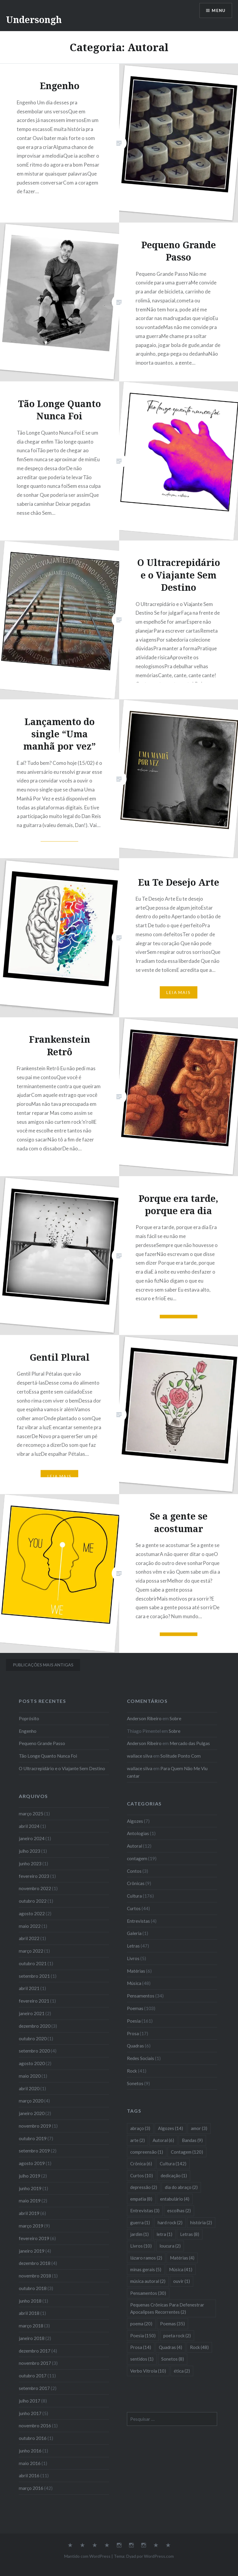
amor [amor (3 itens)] (199, 2128)
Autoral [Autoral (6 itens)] (163, 2140)
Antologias (138, 1833)
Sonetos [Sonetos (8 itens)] (172, 2359)
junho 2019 (30, 2188)
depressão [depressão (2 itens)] (143, 2187)
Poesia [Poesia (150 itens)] (143, 2335)
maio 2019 (30, 2200)
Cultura (134, 1895)
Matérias (136, 1971)
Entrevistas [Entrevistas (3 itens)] (144, 2210)
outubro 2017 (33, 2375)
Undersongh (34, 19)
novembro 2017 (35, 2363)
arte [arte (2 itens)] (137, 2140)
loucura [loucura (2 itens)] (170, 2245)
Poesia (134, 2021)
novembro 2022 (35, 1888)
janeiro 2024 (31, 1838)
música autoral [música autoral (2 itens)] (147, 2281)
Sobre (175, 1718)
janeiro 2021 (31, 2013)
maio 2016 (30, 2463)
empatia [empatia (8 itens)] (141, 2199)
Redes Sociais (140, 2058)
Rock (132, 2070)
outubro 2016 (33, 2438)
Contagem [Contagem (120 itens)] (187, 2152)
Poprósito (29, 1718)
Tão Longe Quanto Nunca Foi (48, 1756)
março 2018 (31, 2325)
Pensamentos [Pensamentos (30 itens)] (148, 2293)
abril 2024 (29, 1826)
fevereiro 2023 (34, 1876)
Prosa (133, 2033)
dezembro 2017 (34, 2350)
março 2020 (31, 2100)
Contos (134, 1871)
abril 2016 (29, 2475)
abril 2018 (29, 2313)
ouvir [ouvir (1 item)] (181, 2281)
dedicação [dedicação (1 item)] (174, 2175)
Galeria (134, 1933)
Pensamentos (140, 1995)
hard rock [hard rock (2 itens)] (170, 2222)
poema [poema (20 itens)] (141, 2323)
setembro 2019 (34, 2150)
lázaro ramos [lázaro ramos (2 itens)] (146, 2257)
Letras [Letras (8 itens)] (189, 2234)
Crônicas (136, 1883)
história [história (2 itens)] (201, 2222)
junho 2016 (30, 2450)
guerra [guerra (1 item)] (140, 2222)
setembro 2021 (34, 1976)
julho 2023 (29, 1851)
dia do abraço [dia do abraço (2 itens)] (181, 2187)
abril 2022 (29, 1938)
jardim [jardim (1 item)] (139, 2234)
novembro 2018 (35, 2275)
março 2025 (31, 1813)
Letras (133, 1945)
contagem (137, 1858)
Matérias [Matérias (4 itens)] (182, 2257)
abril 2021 (29, 1988)
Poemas (135, 2008)
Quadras (135, 2045)
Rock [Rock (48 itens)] (199, 2347)
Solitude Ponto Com (180, 1756)
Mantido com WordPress (87, 2556)
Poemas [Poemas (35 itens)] (172, 2323)
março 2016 (31, 2488)
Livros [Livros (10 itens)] (141, 2245)
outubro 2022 (33, 1901)
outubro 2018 (33, 2288)
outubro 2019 (33, 2138)
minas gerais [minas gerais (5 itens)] (145, 2269)
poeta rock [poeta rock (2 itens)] (177, 2335)
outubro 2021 (33, 1963)
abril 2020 (29, 2088)
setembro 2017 (34, 2388)
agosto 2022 (32, 1913)
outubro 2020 (33, 2038)
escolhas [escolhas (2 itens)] (179, 2210)
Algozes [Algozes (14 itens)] (170, 2128)
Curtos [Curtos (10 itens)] (141, 2175)
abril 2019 (29, 2213)
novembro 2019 (35, 2126)
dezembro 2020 (34, 2026)
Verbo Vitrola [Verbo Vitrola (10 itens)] (148, 2370)
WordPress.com (159, 2556)
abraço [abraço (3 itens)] (140, 2128)
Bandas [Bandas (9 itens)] (192, 2140)
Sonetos (135, 2083)
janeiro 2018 (31, 2338)
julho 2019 (29, 2175)
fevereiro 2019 (34, 2238)
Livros (133, 1958)
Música (134, 1983)
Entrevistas (138, 1921)
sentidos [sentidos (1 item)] (141, 2359)
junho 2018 (30, 2301)
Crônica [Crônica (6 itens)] (141, 2163)
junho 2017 (30, 2413)
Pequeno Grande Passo (42, 1743)
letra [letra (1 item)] (164, 2234)
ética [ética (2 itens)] (182, 2370)
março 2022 (31, 1951)
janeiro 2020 (31, 2113)
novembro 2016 (35, 2425)
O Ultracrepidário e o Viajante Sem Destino (62, 1768)
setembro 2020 (34, 2050)
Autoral (134, 1846)
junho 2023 (30, 1863)
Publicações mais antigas (43, 1664)
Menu (218, 10)
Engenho (27, 1731)
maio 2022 (30, 1926)
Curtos (134, 1908)
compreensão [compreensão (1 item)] (146, 2152)
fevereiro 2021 (34, 2000)
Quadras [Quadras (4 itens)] (170, 2347)
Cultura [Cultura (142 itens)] (173, 2163)
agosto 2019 (32, 2163)
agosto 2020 (32, 2063)
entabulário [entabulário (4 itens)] (174, 2199)
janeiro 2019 (31, 2251)
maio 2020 (30, 2076)
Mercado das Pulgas (190, 1743)
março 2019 (31, 2225)
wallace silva (139, 1756)
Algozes (135, 1821)
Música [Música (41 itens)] (180, 2269)
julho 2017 (29, 2400)
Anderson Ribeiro (144, 1718)
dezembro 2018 (34, 2263)
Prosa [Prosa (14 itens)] (140, 2347)
